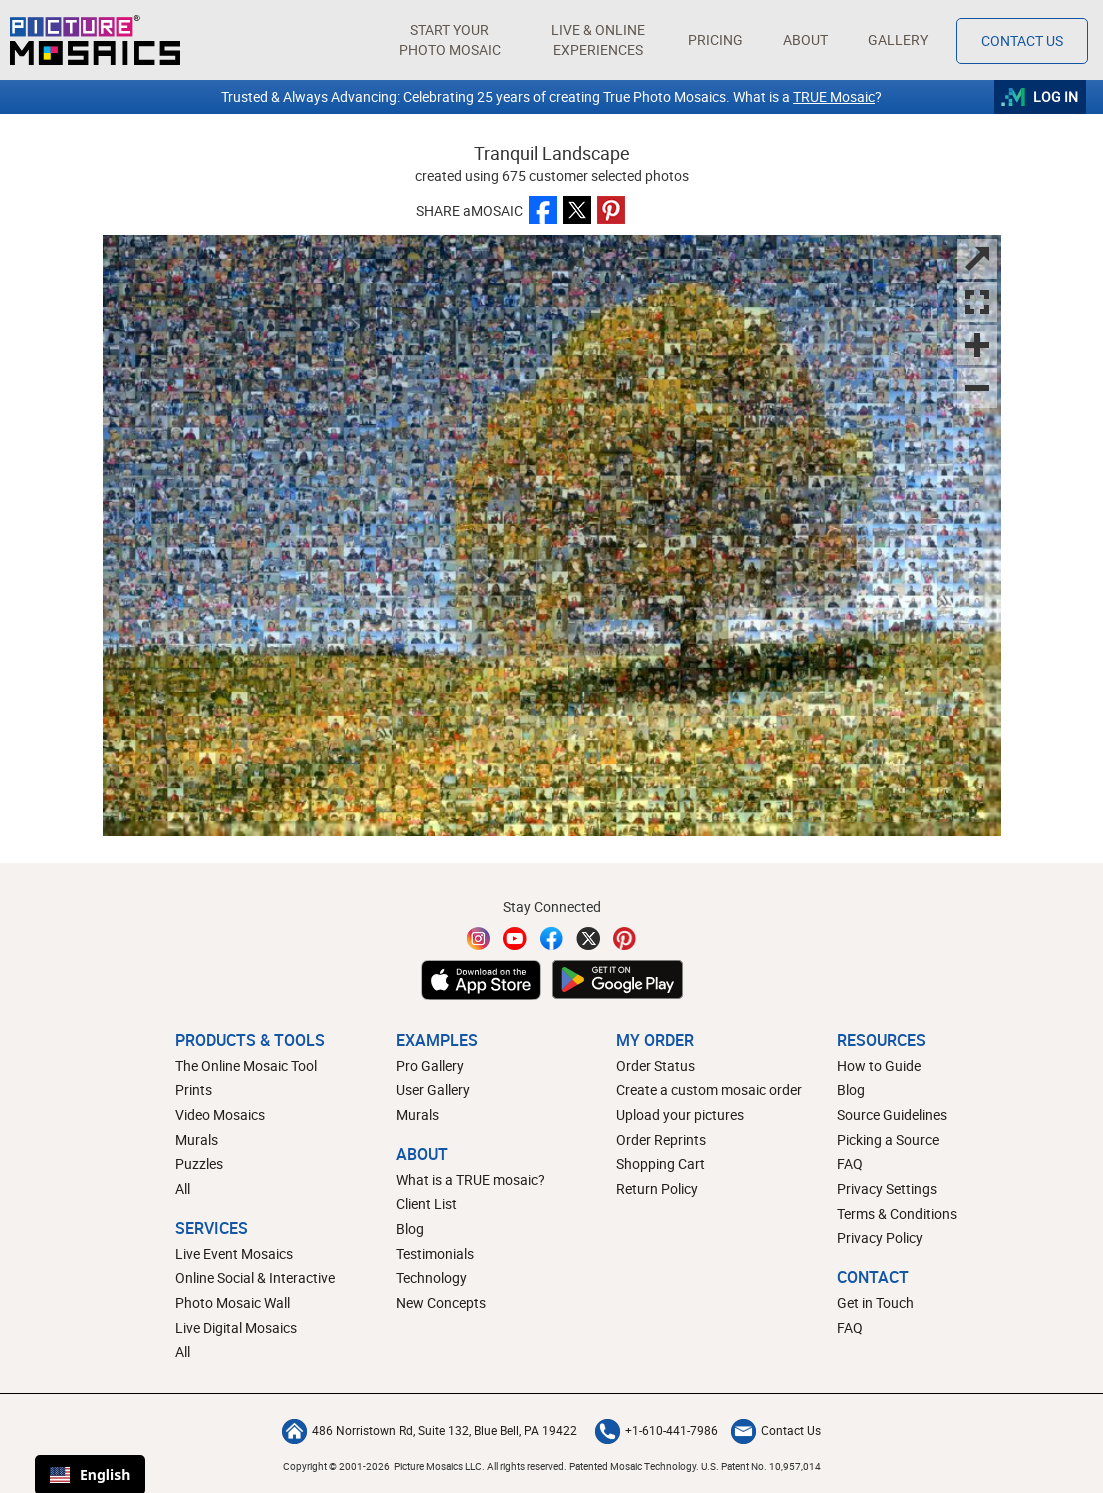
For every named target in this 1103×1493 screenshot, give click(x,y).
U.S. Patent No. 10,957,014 (761, 1466)
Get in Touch (875, 1302)
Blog (410, 1228)
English (90, 1474)
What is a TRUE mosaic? (470, 1179)
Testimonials (435, 1253)
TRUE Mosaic (834, 96)
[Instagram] (479, 938)
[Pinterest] (625, 938)
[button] (449, 40)
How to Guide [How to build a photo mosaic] (879, 1065)
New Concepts (441, 1302)
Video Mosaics (220, 1114)
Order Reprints (661, 1139)
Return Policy (657, 1188)
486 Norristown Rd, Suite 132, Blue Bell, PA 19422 (429, 1430)
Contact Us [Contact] (1022, 40)
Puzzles (199, 1163)
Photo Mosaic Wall (232, 1302)
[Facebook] (552, 938)
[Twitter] (588, 938)
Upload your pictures (680, 1114)
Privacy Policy (880, 1237)
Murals (196, 1139)
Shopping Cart (660, 1163)
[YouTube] (515, 938)
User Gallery (433, 1089)
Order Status (655, 1065)
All (182, 1188)
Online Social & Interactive (255, 1277)
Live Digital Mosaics (236, 1327)
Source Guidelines (892, 1114)
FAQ (850, 1163)
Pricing (715, 39)
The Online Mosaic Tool (246, 1065)
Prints (193, 1089)
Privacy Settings (887, 1188)
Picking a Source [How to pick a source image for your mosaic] (888, 1139)
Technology (431, 1277)
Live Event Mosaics (234, 1253)
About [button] (807, 39)
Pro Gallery (430, 1065)
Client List (426, 1203)
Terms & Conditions (897, 1213)
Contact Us (776, 1430)
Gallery (898, 39)
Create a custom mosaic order (709, 1089)
